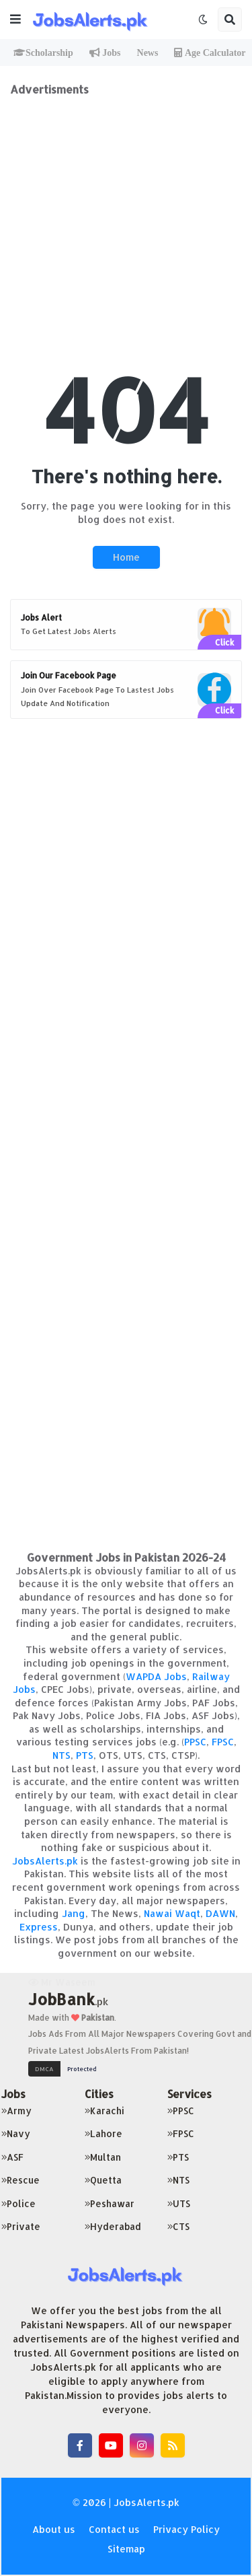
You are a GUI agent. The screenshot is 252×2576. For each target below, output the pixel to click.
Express (38, 1927)
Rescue (20, 2180)
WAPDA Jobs (156, 1676)
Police (18, 2203)
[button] (15, 19)
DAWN (220, 1913)
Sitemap (126, 2548)
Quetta (103, 2180)
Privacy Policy (186, 2529)
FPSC (223, 1741)
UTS (178, 2203)
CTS (178, 2226)
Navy (15, 2133)
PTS (84, 1755)
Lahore (103, 2133)
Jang (73, 1913)
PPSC (195, 1741)
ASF (12, 2157)
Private (20, 2226)
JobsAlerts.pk (45, 1861)
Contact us (114, 2529)
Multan (103, 2157)
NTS (61, 1755)
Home (126, 557)
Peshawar (109, 2203)
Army (16, 2110)
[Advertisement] (126, 222)
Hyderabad (113, 2226)
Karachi (104, 2110)
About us (53, 2529)
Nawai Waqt (172, 1913)
